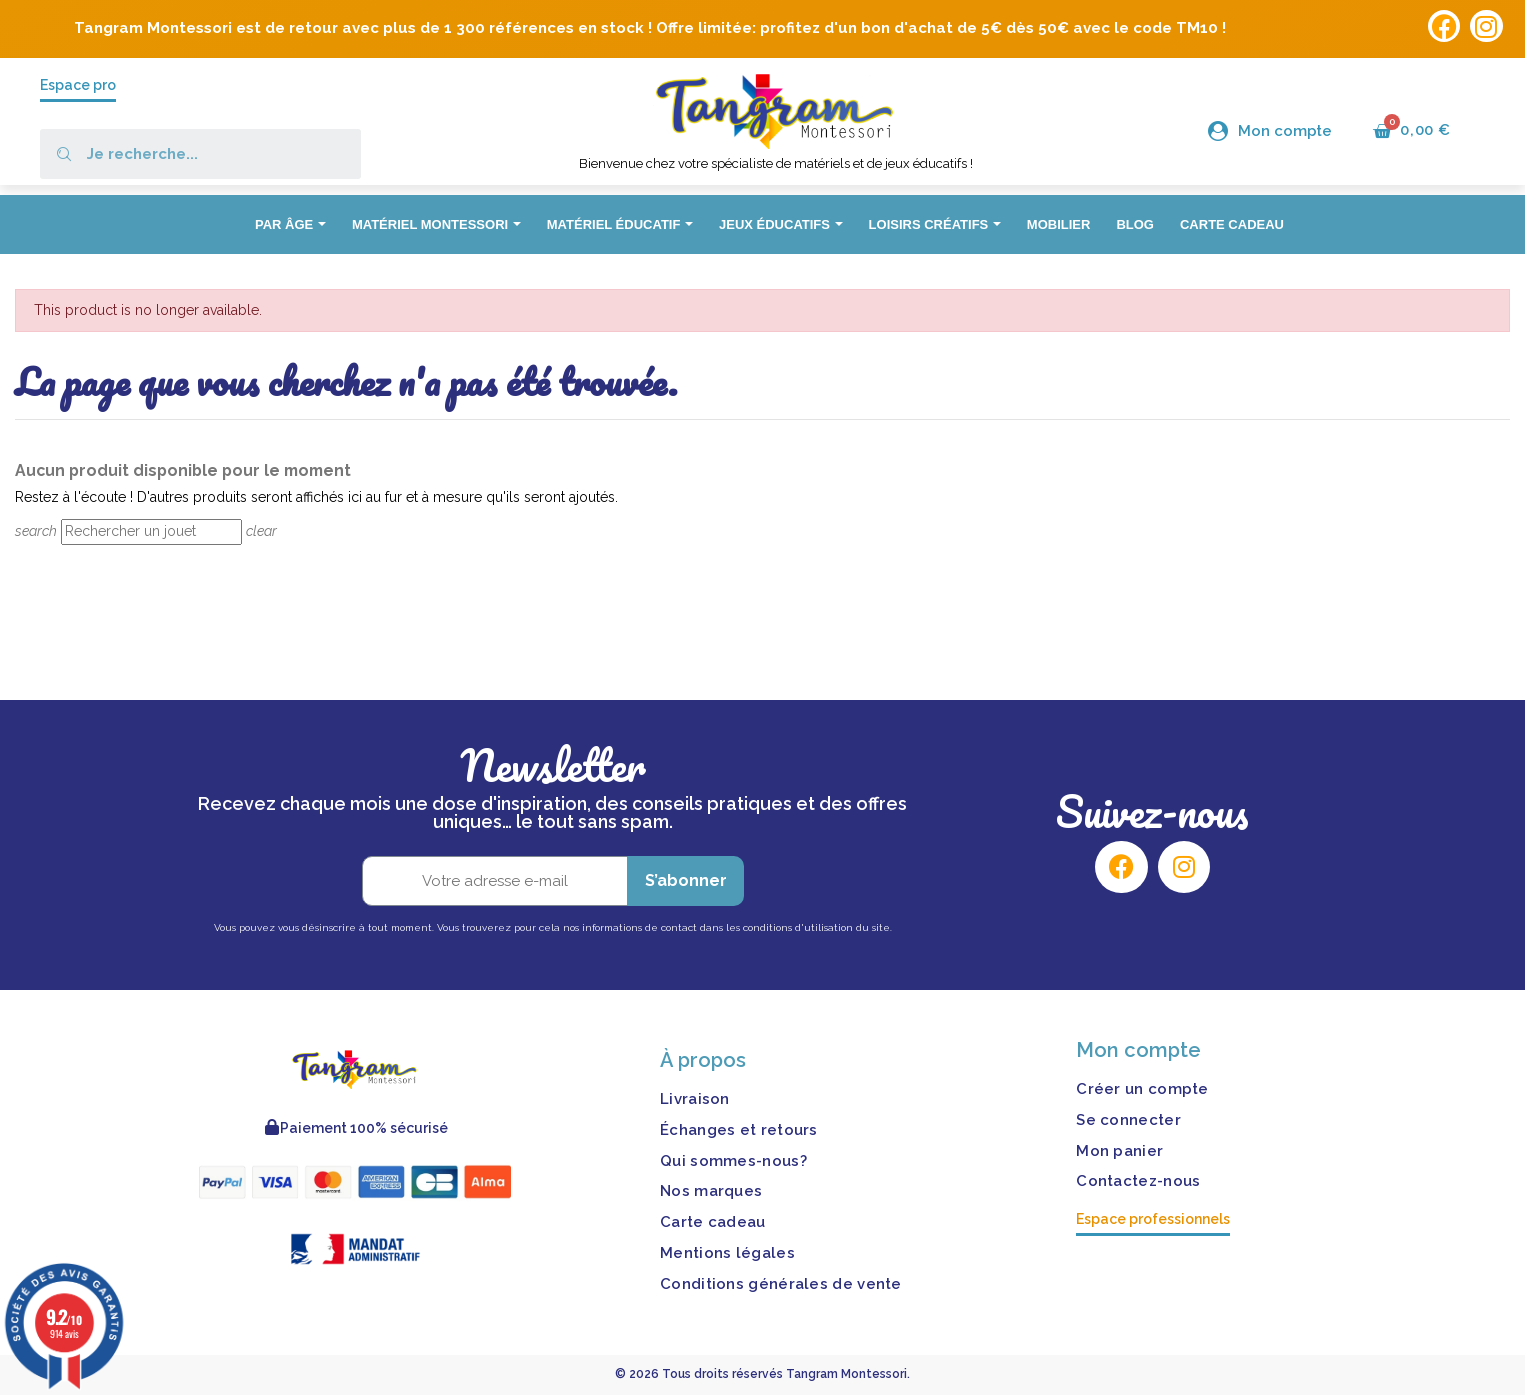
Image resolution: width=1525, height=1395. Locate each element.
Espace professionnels (1153, 1219)
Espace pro (78, 85)
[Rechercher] (151, 532)
